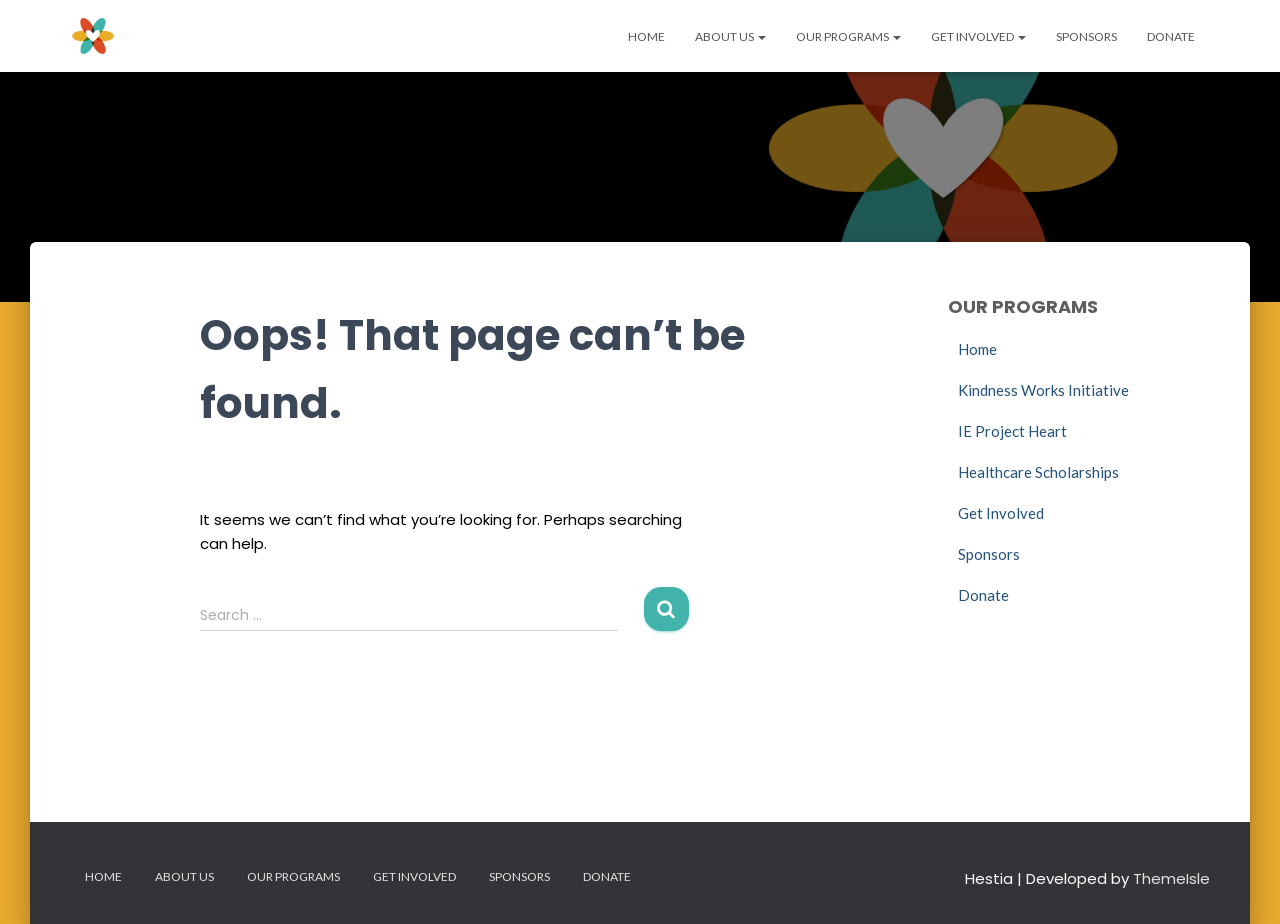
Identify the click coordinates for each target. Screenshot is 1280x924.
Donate (1171, 36)
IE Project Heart (1012, 431)
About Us (730, 36)
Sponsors (1086, 36)
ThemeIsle (1171, 878)
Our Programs (848, 36)
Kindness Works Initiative (1043, 390)
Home (646, 36)
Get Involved (978, 36)
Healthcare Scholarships (1038, 472)
